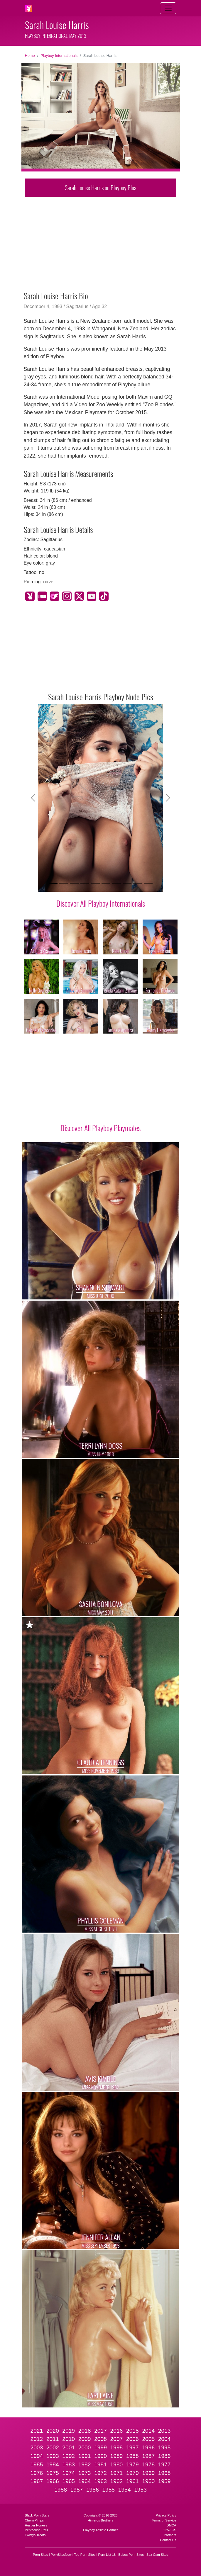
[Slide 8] (127, 883)
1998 (116, 2447)
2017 (100, 2431)
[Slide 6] (106, 883)
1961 (132, 2481)
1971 (116, 2473)
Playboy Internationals (58, 55)
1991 (84, 2456)
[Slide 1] (53, 883)
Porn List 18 (107, 2554)
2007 (116, 2439)
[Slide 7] (116, 883)
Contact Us (168, 2540)
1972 (100, 2473)
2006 (132, 2439)
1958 (60, 2490)
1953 (140, 2490)
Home (30, 55)
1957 (76, 2490)
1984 (52, 2464)
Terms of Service (164, 2520)
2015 (132, 2431)
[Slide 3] (74, 883)
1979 (132, 2464)
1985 (37, 2464)
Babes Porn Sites (130, 2554)
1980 (116, 2464)
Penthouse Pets (36, 2530)
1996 (148, 2447)
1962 (116, 2481)
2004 (164, 2439)
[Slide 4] (84, 883)
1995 (164, 2447)
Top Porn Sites (85, 2554)
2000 (84, 2447)
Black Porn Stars (37, 2515)
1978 (148, 2464)
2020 (52, 2431)
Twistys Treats (35, 2535)
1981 (100, 2464)
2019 (68, 2431)
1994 (37, 2456)
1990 (100, 2456)
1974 (68, 2473)
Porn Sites (40, 2554)
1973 (84, 2473)
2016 (116, 2431)
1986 (164, 2456)
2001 (68, 2447)
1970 (132, 2473)
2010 (68, 2439)
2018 (84, 2431)
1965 (68, 2481)
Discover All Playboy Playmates (100, 1127)
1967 (37, 2481)
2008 (100, 2439)
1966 (52, 2481)
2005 (148, 2439)
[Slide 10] (148, 883)
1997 (132, 2447)
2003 (37, 2447)
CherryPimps (34, 2520)
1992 (68, 2456)
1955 (108, 2490)
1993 (52, 2456)
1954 (124, 2490)
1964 (84, 2481)
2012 (37, 2439)
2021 (37, 2431)
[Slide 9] (137, 883)
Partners (170, 2535)
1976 (37, 2473)
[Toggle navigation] (168, 8)
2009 (84, 2439)
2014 (148, 2431)
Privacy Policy (166, 2515)
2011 (52, 2439)
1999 (100, 2447)
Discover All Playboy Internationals (100, 903)
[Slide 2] (63, 883)
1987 (148, 2456)
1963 (100, 2481)
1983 (68, 2464)
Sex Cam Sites (157, 2554)
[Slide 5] (95, 883)
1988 (132, 2456)
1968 (164, 2473)
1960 (148, 2481)
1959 (164, 2481)
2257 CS (169, 2530)
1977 (164, 2464)
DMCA (171, 2525)
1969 (148, 2473)
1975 (52, 2473)
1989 (116, 2456)
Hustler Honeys (36, 2525)
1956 (92, 2490)
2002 (52, 2447)
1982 (84, 2464)
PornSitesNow (61, 2554)
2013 (164, 2431)
